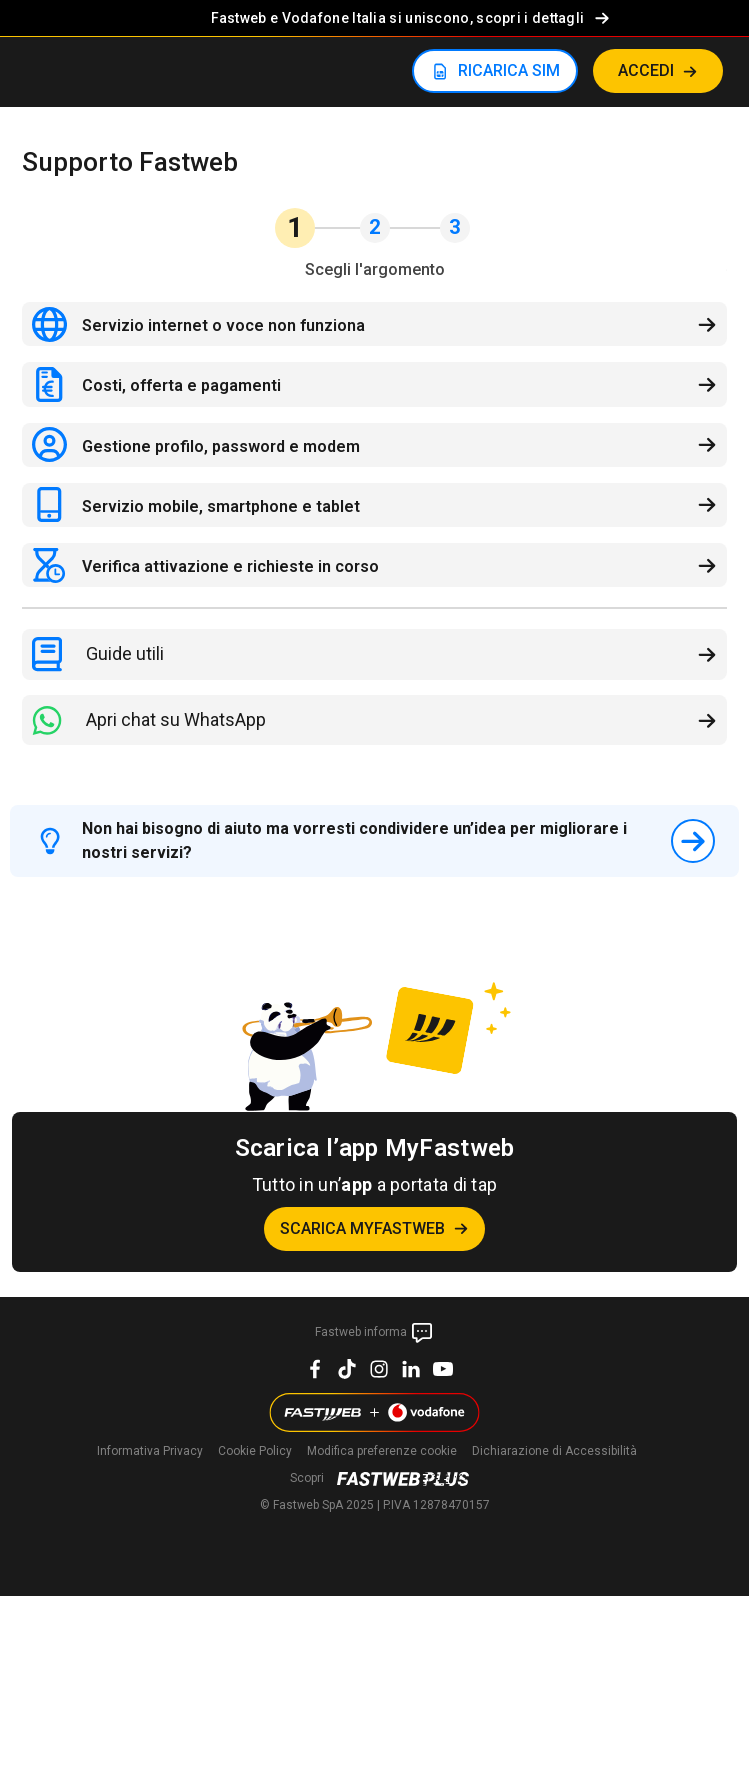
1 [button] (295, 227)
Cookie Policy (255, 1451)
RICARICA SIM (509, 70)
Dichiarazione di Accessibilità (554, 1451)
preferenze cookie (382, 1451)
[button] (707, 228)
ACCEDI (646, 70)
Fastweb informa (374, 1333)
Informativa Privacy (150, 1451)
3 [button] (454, 227)
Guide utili (125, 653)
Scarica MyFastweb (362, 1228)
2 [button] (374, 227)
